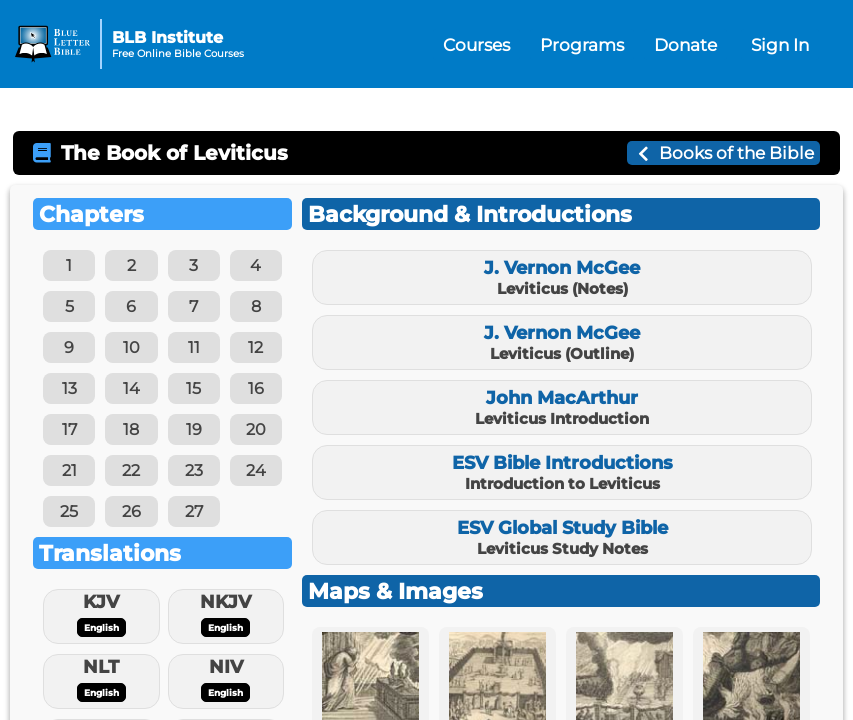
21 (69, 470)
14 (131, 388)
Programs (582, 44)
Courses (476, 44)
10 (131, 347)
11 (194, 347)
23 (194, 470)
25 (69, 511)
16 (256, 388)
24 (256, 470)
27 (194, 511)
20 (256, 429)
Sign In (780, 44)
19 (194, 429)
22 (131, 470)
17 (69, 429)
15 (193, 388)
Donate (685, 44)
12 (255, 347)
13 (69, 388)
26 (131, 511)
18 (131, 429)
